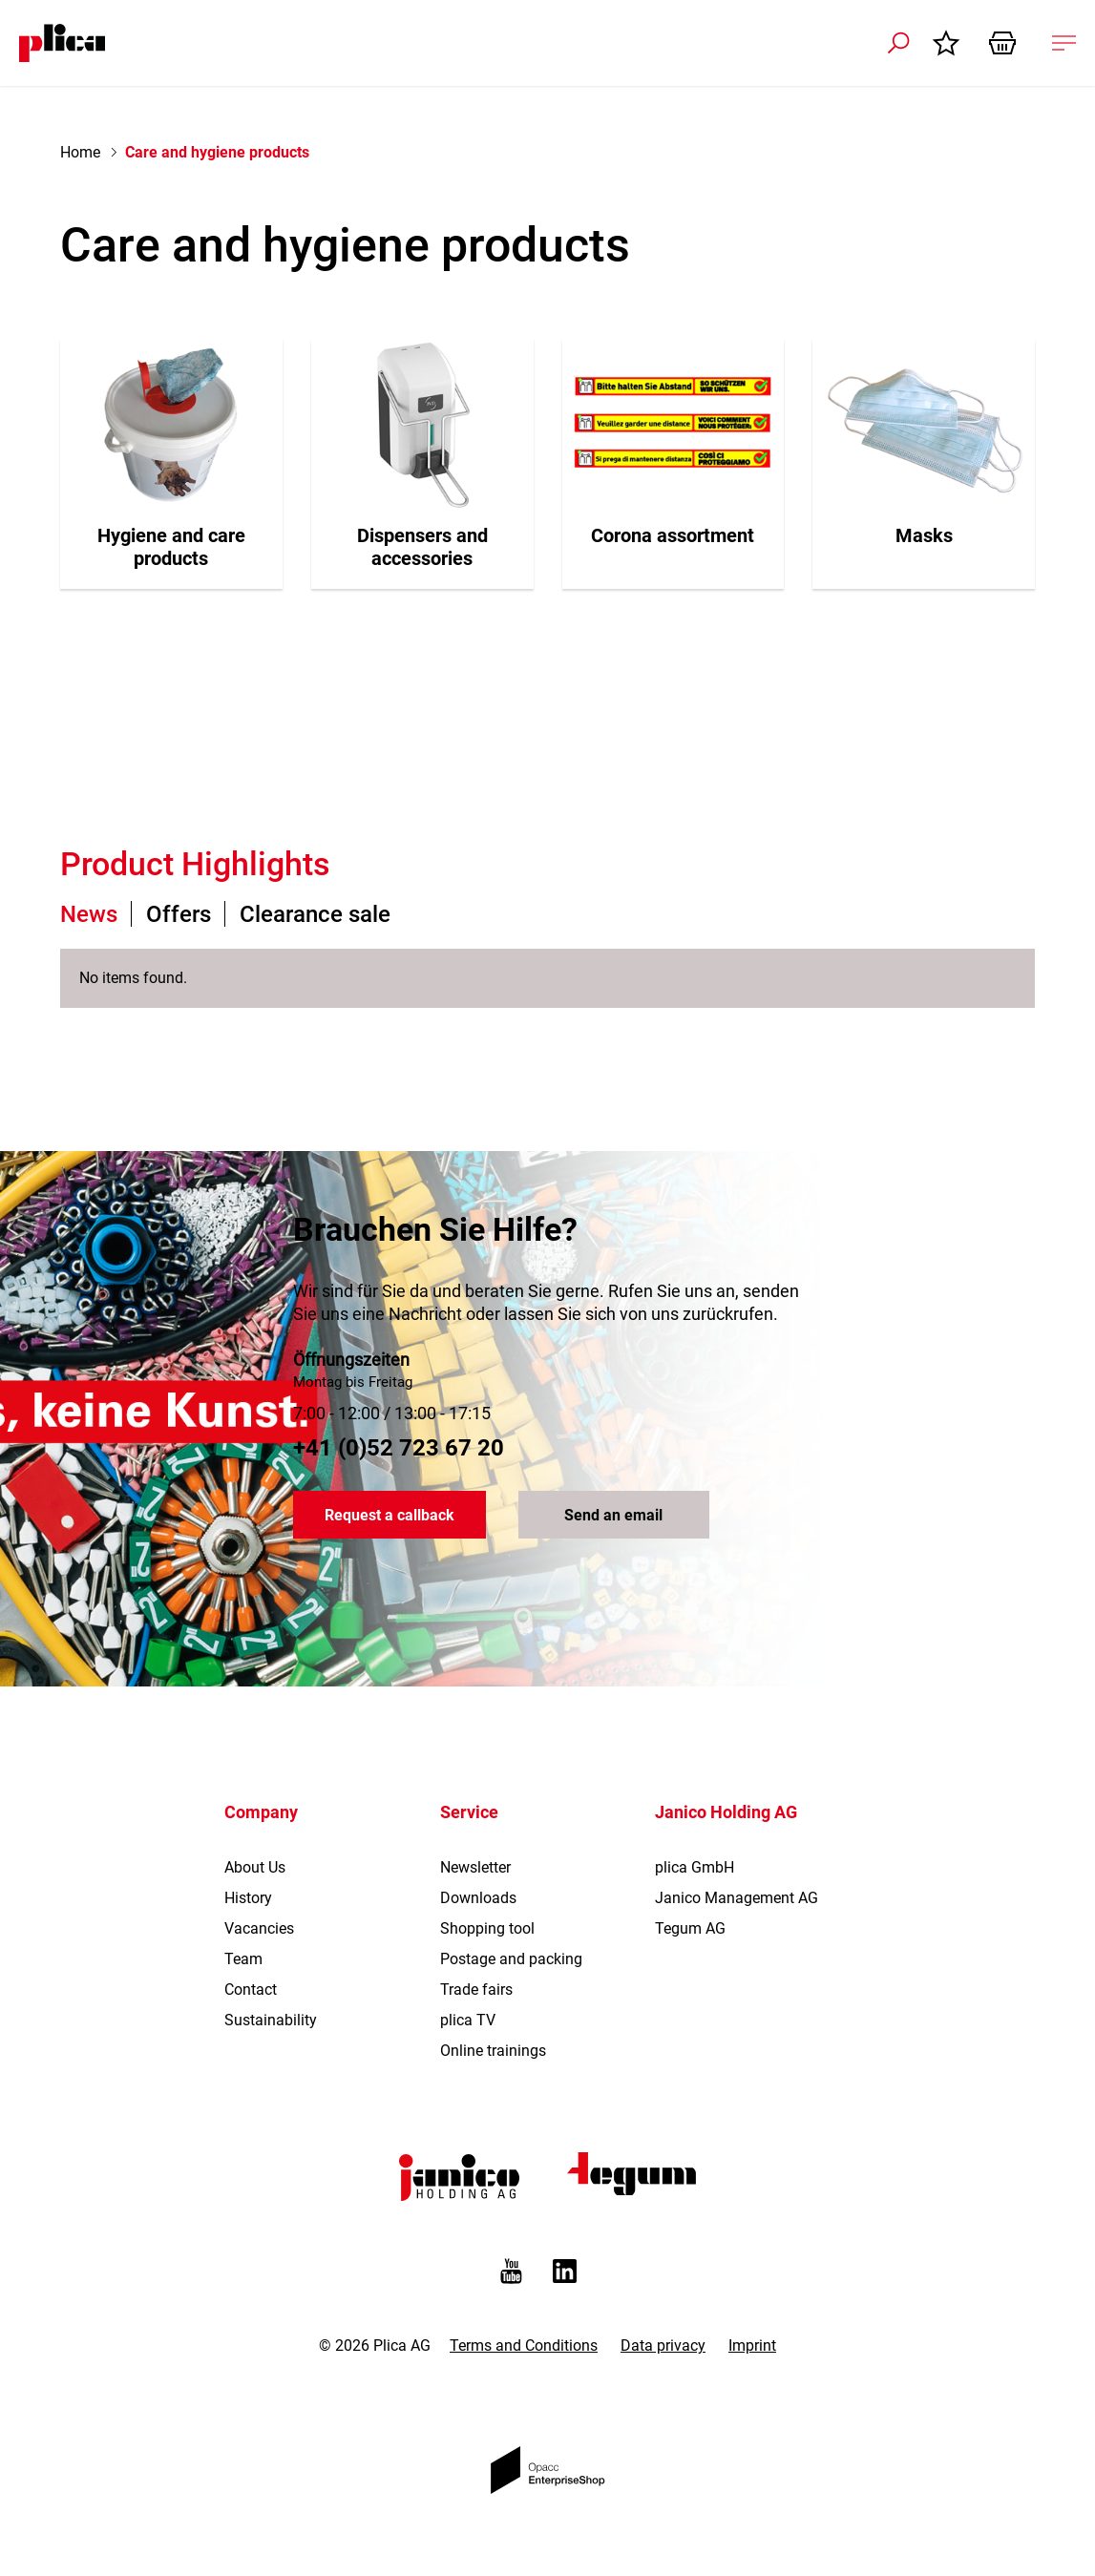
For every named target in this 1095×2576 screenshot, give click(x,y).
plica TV (467, 2020)
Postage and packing (511, 1959)
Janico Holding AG (726, 1812)
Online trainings (493, 2051)
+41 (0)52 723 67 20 (398, 1448)
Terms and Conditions (524, 2345)
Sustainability (270, 2020)
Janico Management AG (736, 1898)
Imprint (752, 2345)
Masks (924, 535)
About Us (254, 1867)
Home (80, 152)
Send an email (613, 1515)
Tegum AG (690, 1928)
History (248, 1898)
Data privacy (663, 2345)
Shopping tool (487, 1928)
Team (243, 1959)
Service (469, 1812)
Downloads (478, 1898)
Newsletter (475, 1867)
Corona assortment (672, 535)
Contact (250, 1989)
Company (261, 1812)
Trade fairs (476, 1989)
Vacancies (259, 1928)
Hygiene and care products (171, 547)
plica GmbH (694, 1867)
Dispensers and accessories (422, 547)
